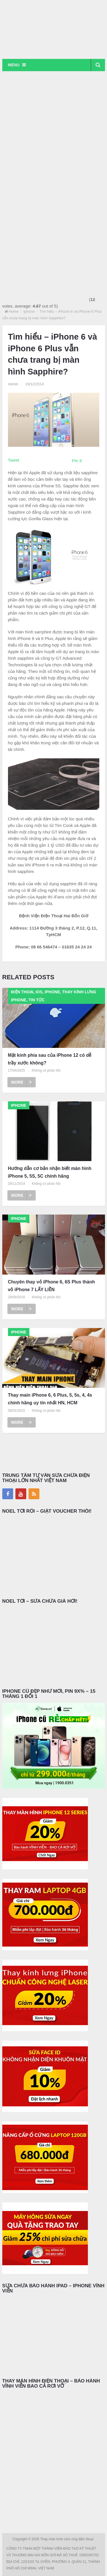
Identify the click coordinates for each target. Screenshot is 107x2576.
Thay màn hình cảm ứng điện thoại (67, 2539)
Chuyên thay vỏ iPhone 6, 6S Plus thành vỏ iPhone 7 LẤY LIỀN (51, 1285)
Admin (13, 384)
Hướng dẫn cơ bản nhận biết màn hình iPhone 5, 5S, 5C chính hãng (50, 1172)
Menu (14, 65)
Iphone (29, 311)
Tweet (13, 460)
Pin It (77, 460)
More (21, 1082)
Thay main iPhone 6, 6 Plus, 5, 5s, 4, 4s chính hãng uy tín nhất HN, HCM (50, 1399)
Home (14, 311)
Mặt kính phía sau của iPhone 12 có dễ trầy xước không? (50, 1059)
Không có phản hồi (46, 1070)
